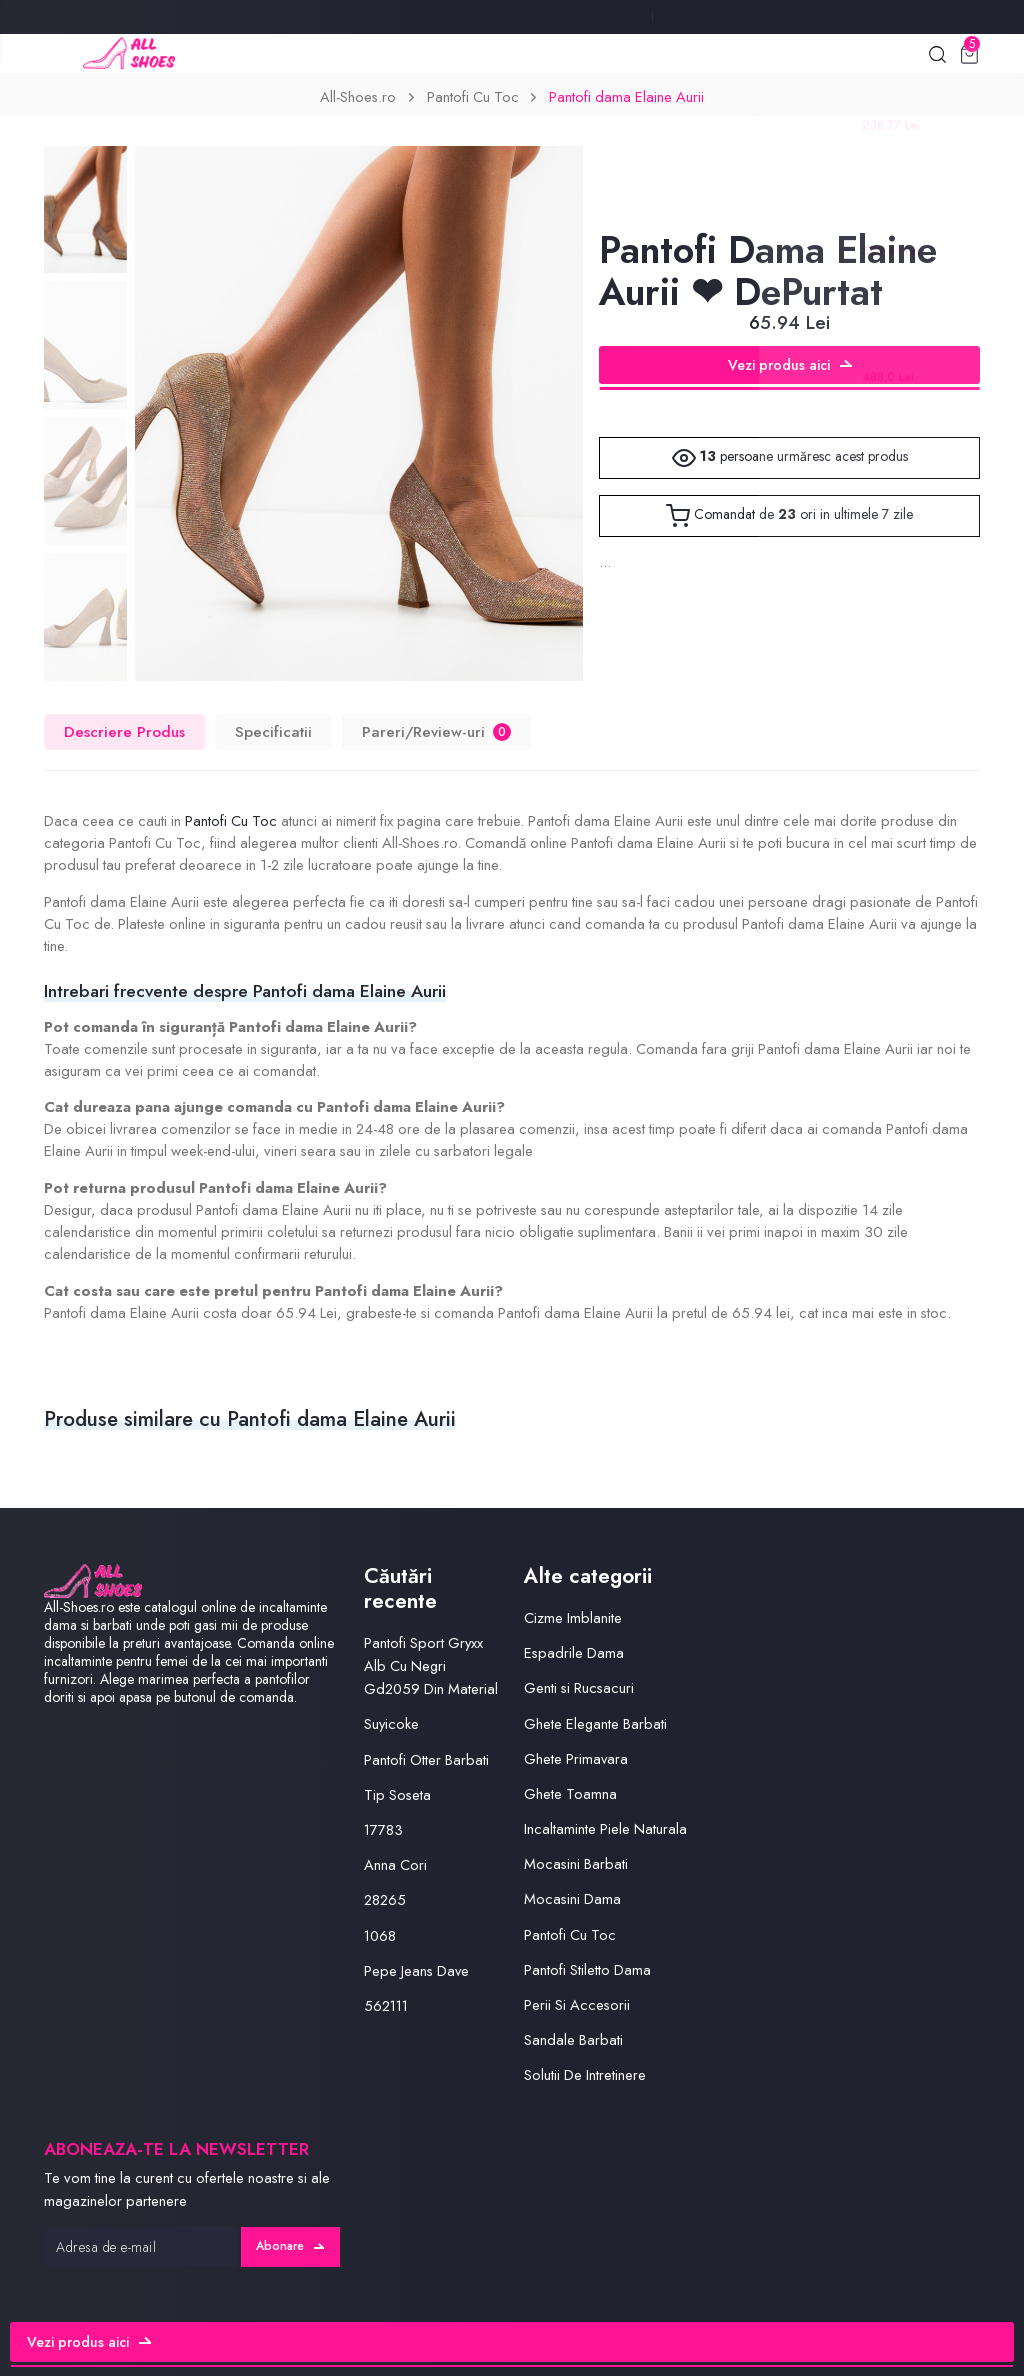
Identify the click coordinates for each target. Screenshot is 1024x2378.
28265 (385, 1902)
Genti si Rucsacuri (579, 1690)
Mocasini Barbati (576, 1866)
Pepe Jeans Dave (417, 1972)
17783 (384, 1831)
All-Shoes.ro (358, 99)
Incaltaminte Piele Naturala (605, 1830)
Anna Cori (395, 1867)
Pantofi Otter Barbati (426, 1761)
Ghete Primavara (576, 1760)
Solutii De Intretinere (585, 2077)
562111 (387, 2007)
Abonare (289, 2249)
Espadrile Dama (574, 1655)
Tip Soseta (397, 1796)
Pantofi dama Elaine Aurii (626, 99)
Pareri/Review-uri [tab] (437, 733)
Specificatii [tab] (273, 733)
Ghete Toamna (570, 1795)
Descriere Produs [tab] (124, 733)
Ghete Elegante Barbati (596, 1725)
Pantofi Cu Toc (473, 99)
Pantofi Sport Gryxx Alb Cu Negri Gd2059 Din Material (431, 1668)
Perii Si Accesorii (577, 2006)
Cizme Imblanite (573, 1619)
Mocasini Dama (572, 1901)
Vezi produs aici (790, 367)
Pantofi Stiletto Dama (587, 1971)
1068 (381, 1937)
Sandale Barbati (573, 2042)
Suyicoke (392, 1726)
